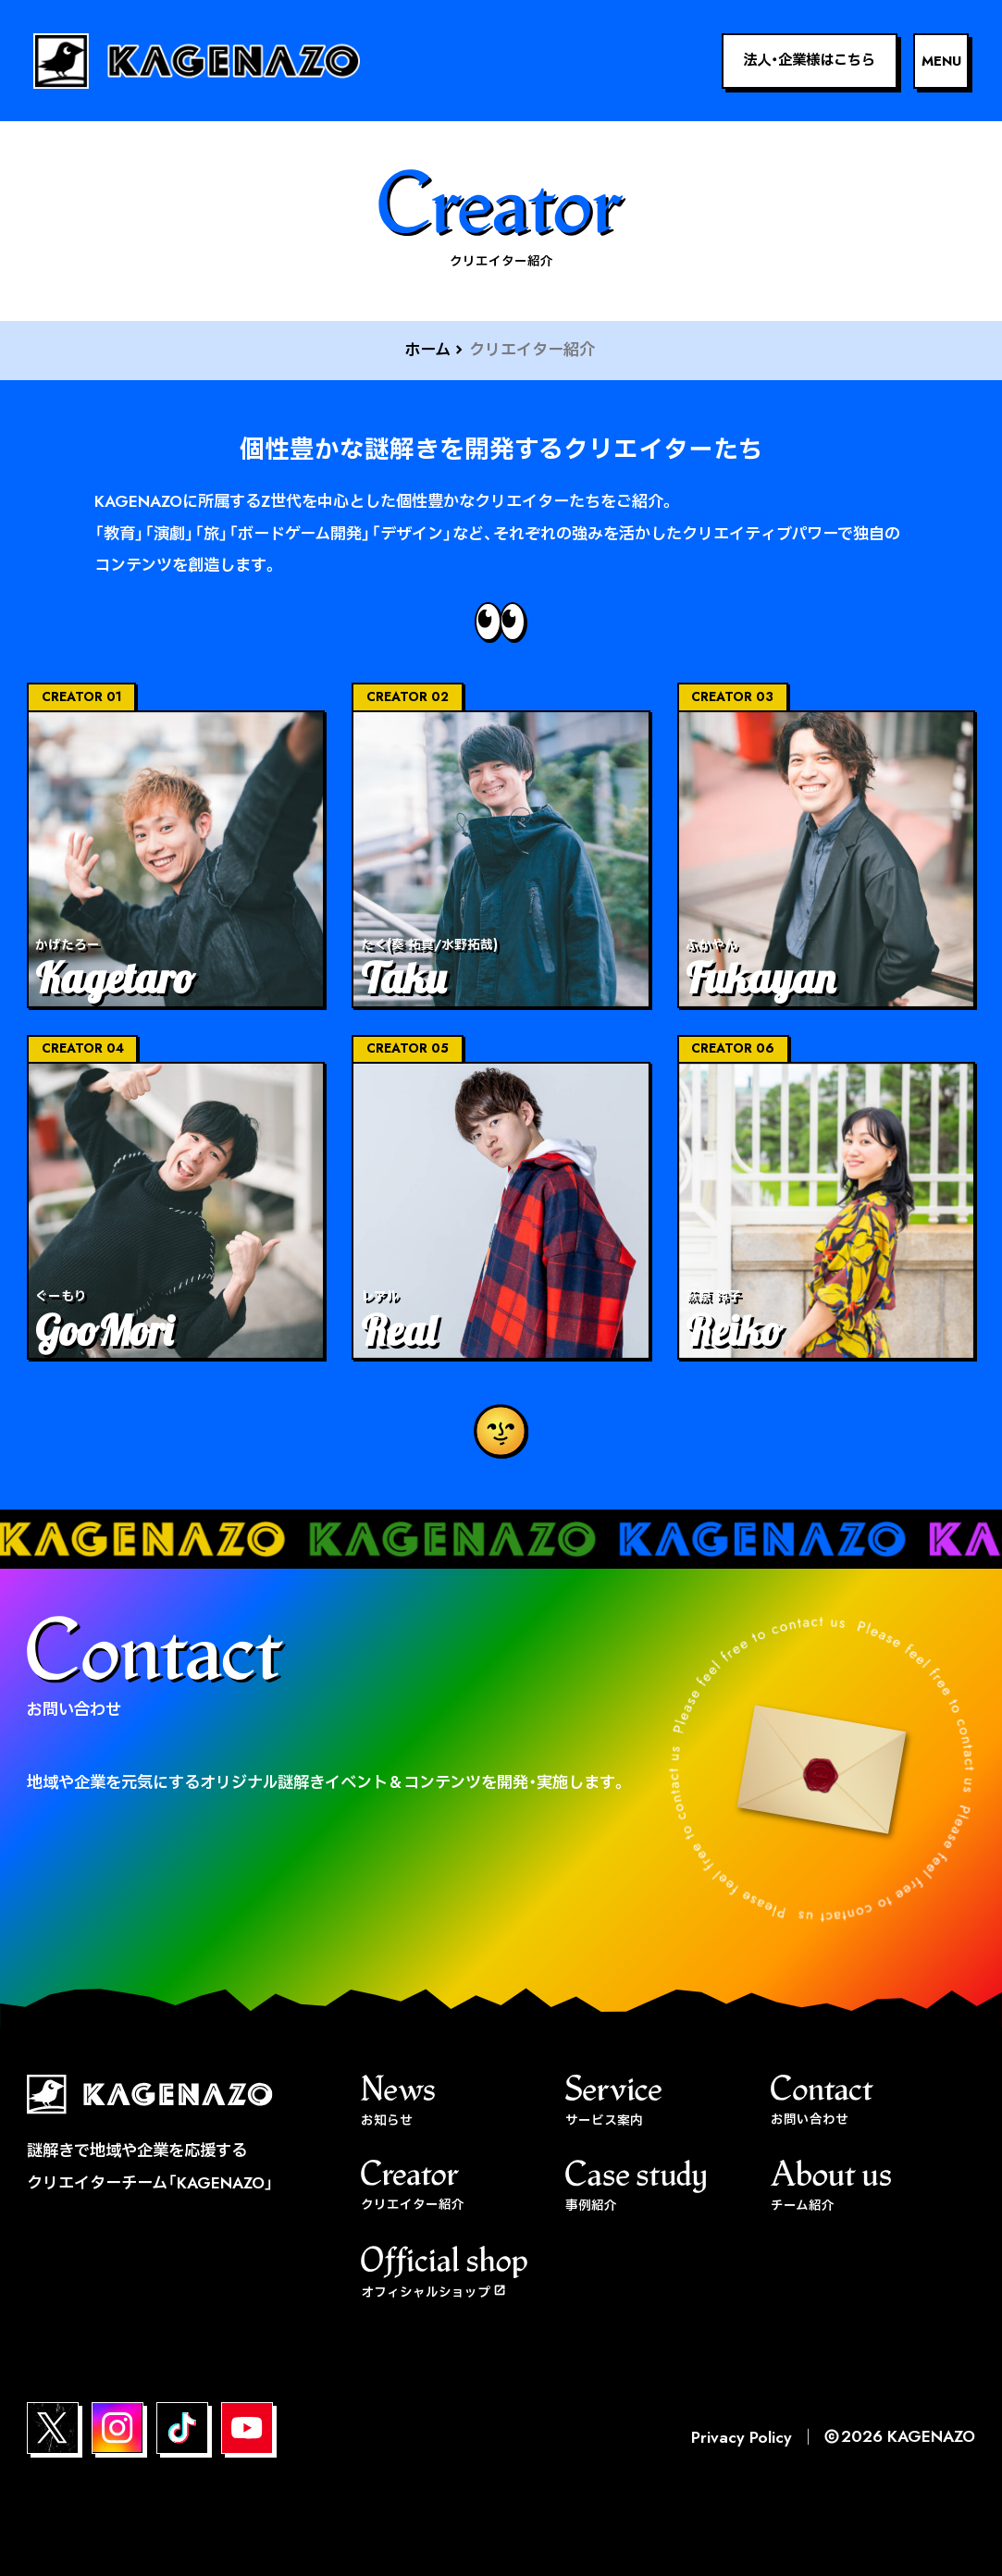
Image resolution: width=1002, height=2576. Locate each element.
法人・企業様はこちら (809, 60)
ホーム (427, 349)
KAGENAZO (931, 2436)
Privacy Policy (741, 2437)
